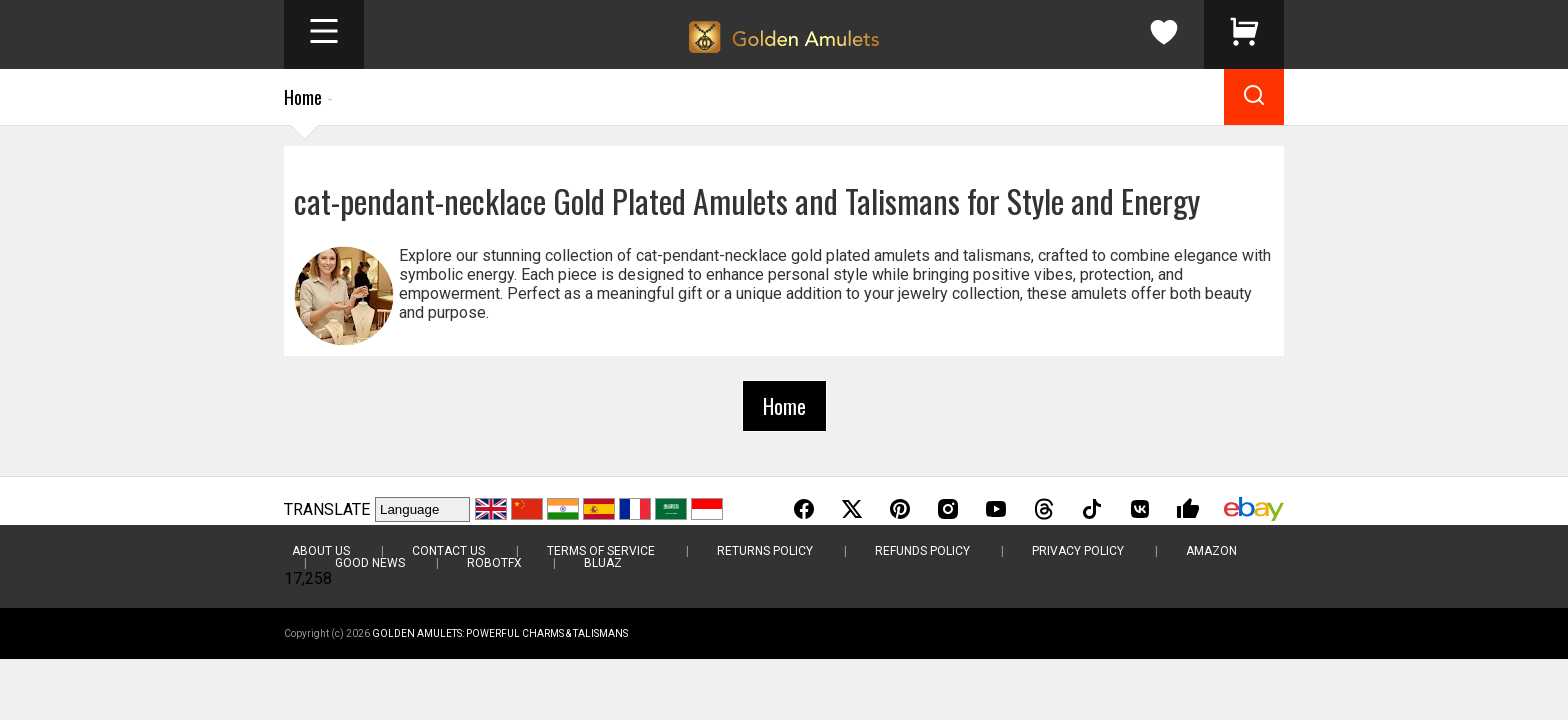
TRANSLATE (327, 509)
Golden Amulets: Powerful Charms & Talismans (500, 633)
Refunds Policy (922, 551)
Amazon (1211, 551)
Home (303, 97)
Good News (370, 563)
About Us (321, 551)
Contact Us (448, 551)
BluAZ (603, 563)
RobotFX (494, 563)
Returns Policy (765, 551)
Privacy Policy (1078, 551)
